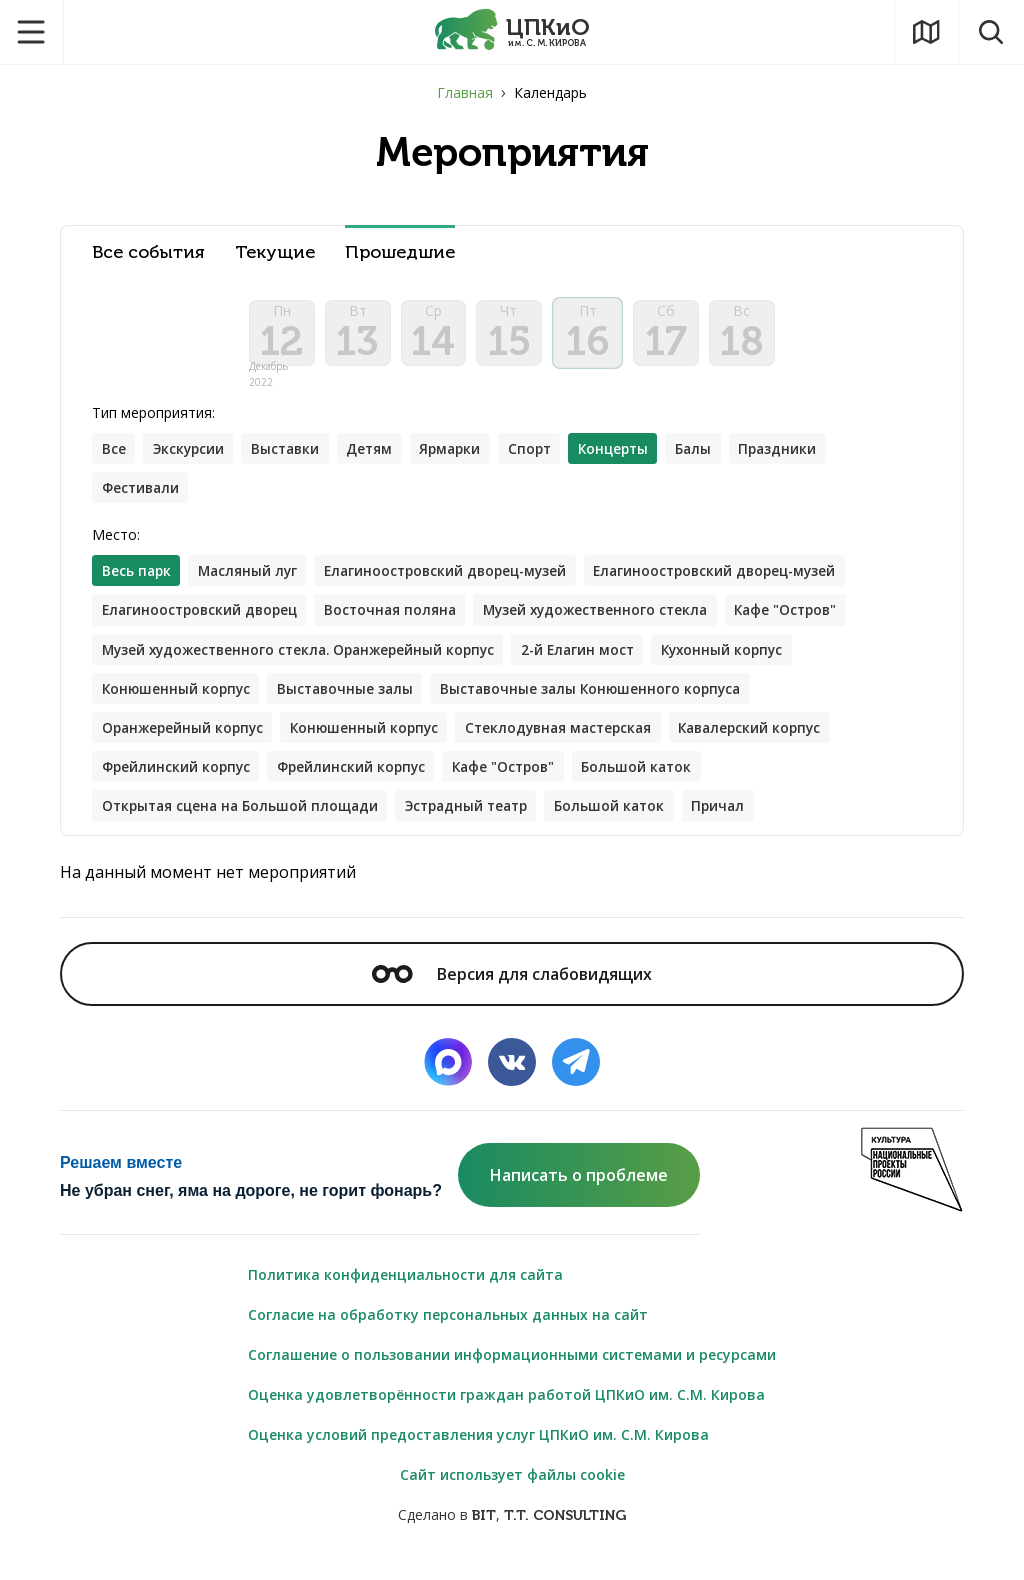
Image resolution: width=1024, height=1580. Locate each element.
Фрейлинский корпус (178, 780)
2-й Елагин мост (596, 660)
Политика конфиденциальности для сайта (405, 1290)
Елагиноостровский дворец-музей (457, 580)
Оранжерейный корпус (185, 740)
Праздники (803, 456)
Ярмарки (463, 456)
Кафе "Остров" (810, 620)
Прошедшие (400, 252)
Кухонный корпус (746, 660)
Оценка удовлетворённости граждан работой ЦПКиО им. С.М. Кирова (506, 1410)
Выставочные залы (352, 700)
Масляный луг (252, 580)
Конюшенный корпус (178, 700)
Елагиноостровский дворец (203, 620)
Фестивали (142, 496)
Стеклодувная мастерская (574, 740)
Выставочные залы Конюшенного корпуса (604, 700)
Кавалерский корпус (773, 740)
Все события (148, 252)
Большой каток (653, 780)
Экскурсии (191, 456)
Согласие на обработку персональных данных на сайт (448, 1330)
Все (114, 456)
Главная (465, 92)
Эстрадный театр (480, 820)
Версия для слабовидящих (512, 989)
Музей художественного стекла (612, 620)
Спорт (545, 456)
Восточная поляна (400, 620)
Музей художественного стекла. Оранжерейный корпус (306, 660)
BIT (484, 1531)
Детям (379, 456)
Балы (716, 456)
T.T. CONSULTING (565, 1531)
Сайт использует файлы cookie (512, 1490)
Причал (741, 820)
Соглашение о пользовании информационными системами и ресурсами (512, 1370)
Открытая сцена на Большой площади (244, 820)
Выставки (292, 456)
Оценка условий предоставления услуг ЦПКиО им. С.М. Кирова (478, 1450)
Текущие (275, 252)
